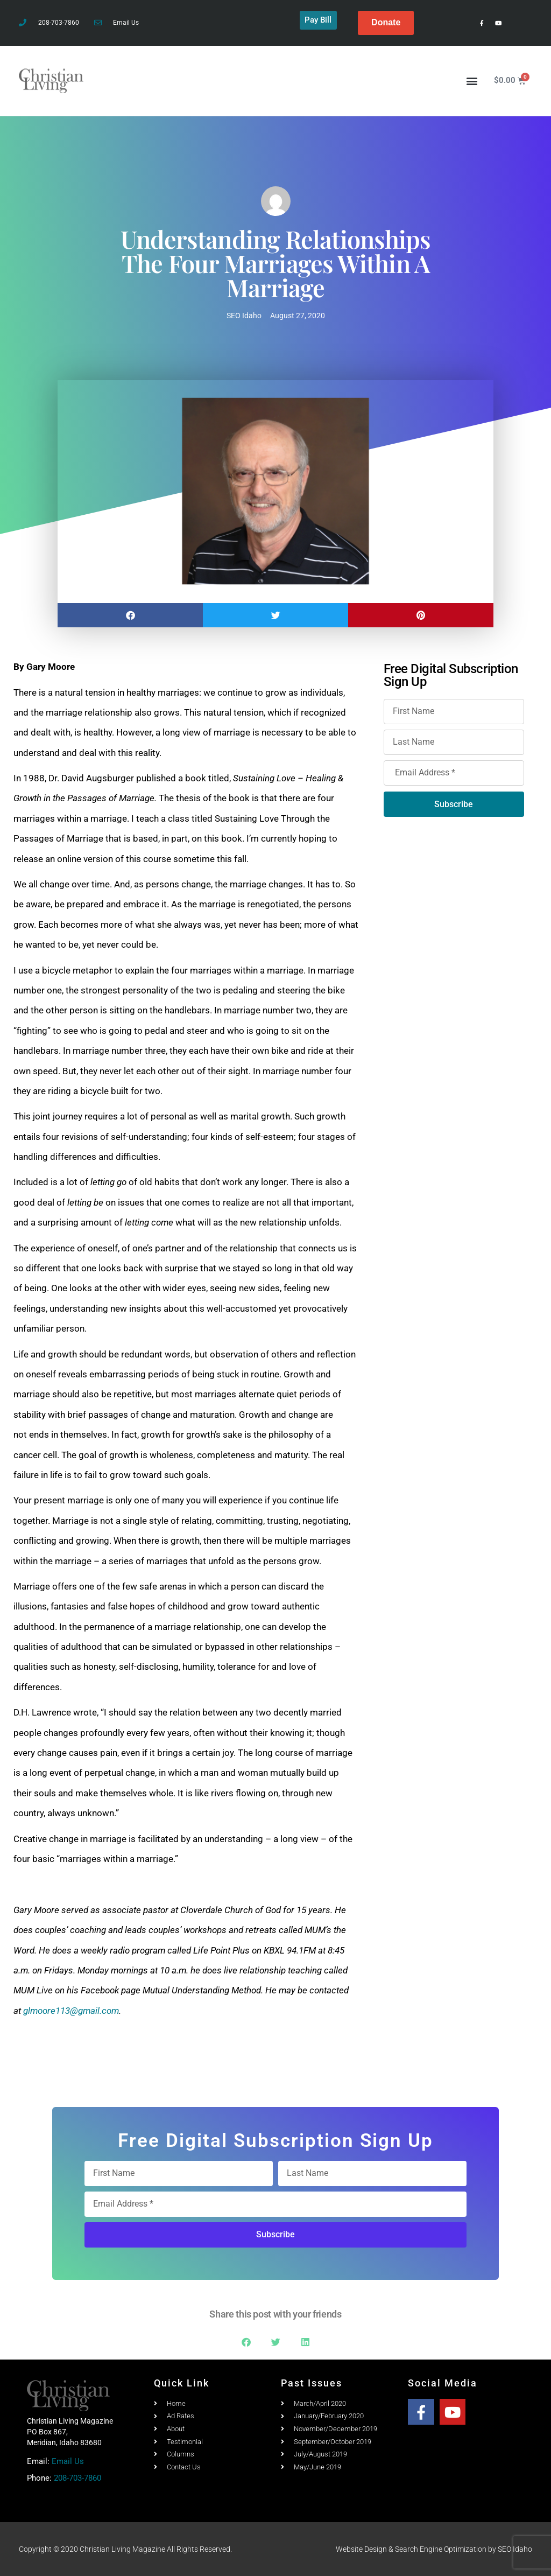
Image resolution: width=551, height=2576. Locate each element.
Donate (385, 22)
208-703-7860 (77, 2478)
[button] (472, 80)
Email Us (68, 2461)
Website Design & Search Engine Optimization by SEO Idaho (434, 2549)
